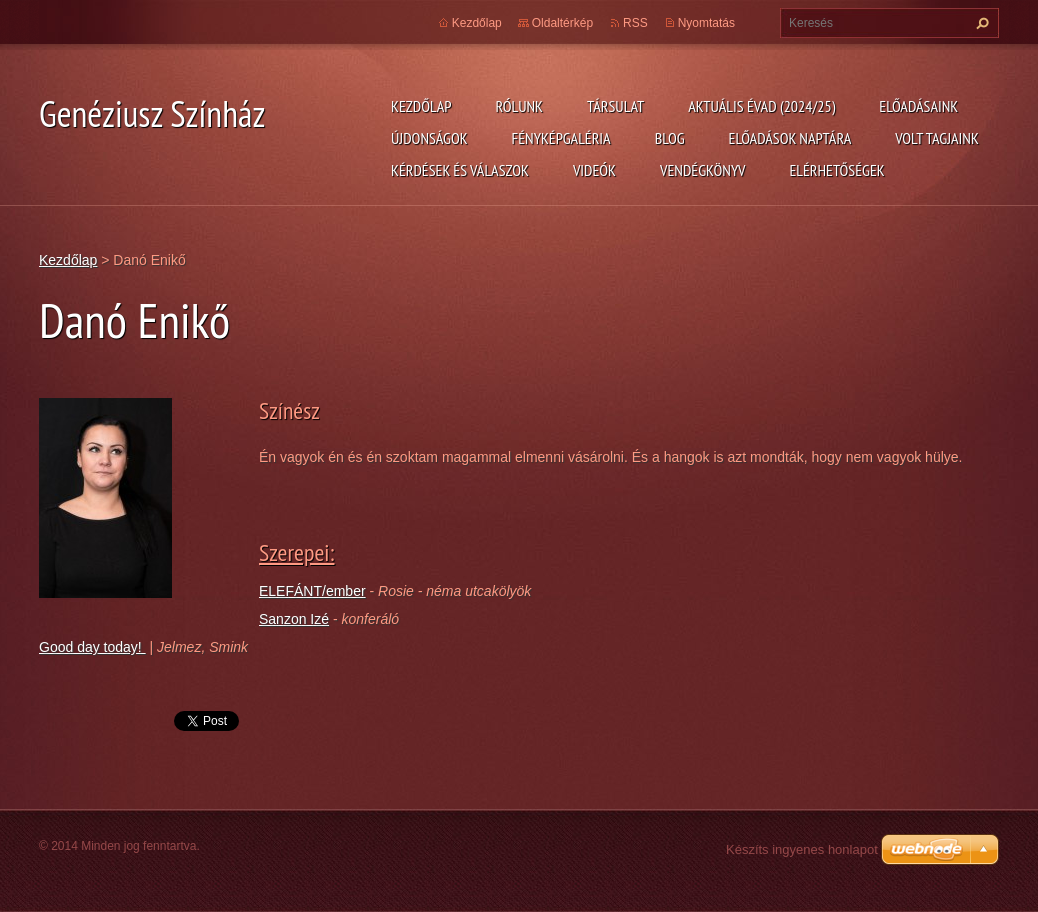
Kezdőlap (421, 106)
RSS (635, 23)
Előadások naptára (790, 138)
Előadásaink (918, 106)
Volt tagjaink (937, 138)
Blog (670, 138)
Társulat (615, 106)
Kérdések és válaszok (460, 170)
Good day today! (92, 647)
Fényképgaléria (561, 138)
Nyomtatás (706, 23)
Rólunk (519, 106)
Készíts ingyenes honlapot (802, 849)
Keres (980, 23)
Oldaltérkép (562, 23)
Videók (594, 170)
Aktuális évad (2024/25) (761, 106)
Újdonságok (429, 138)
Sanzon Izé (294, 619)
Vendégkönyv (703, 170)
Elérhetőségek (837, 170)
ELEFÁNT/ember (312, 591)
